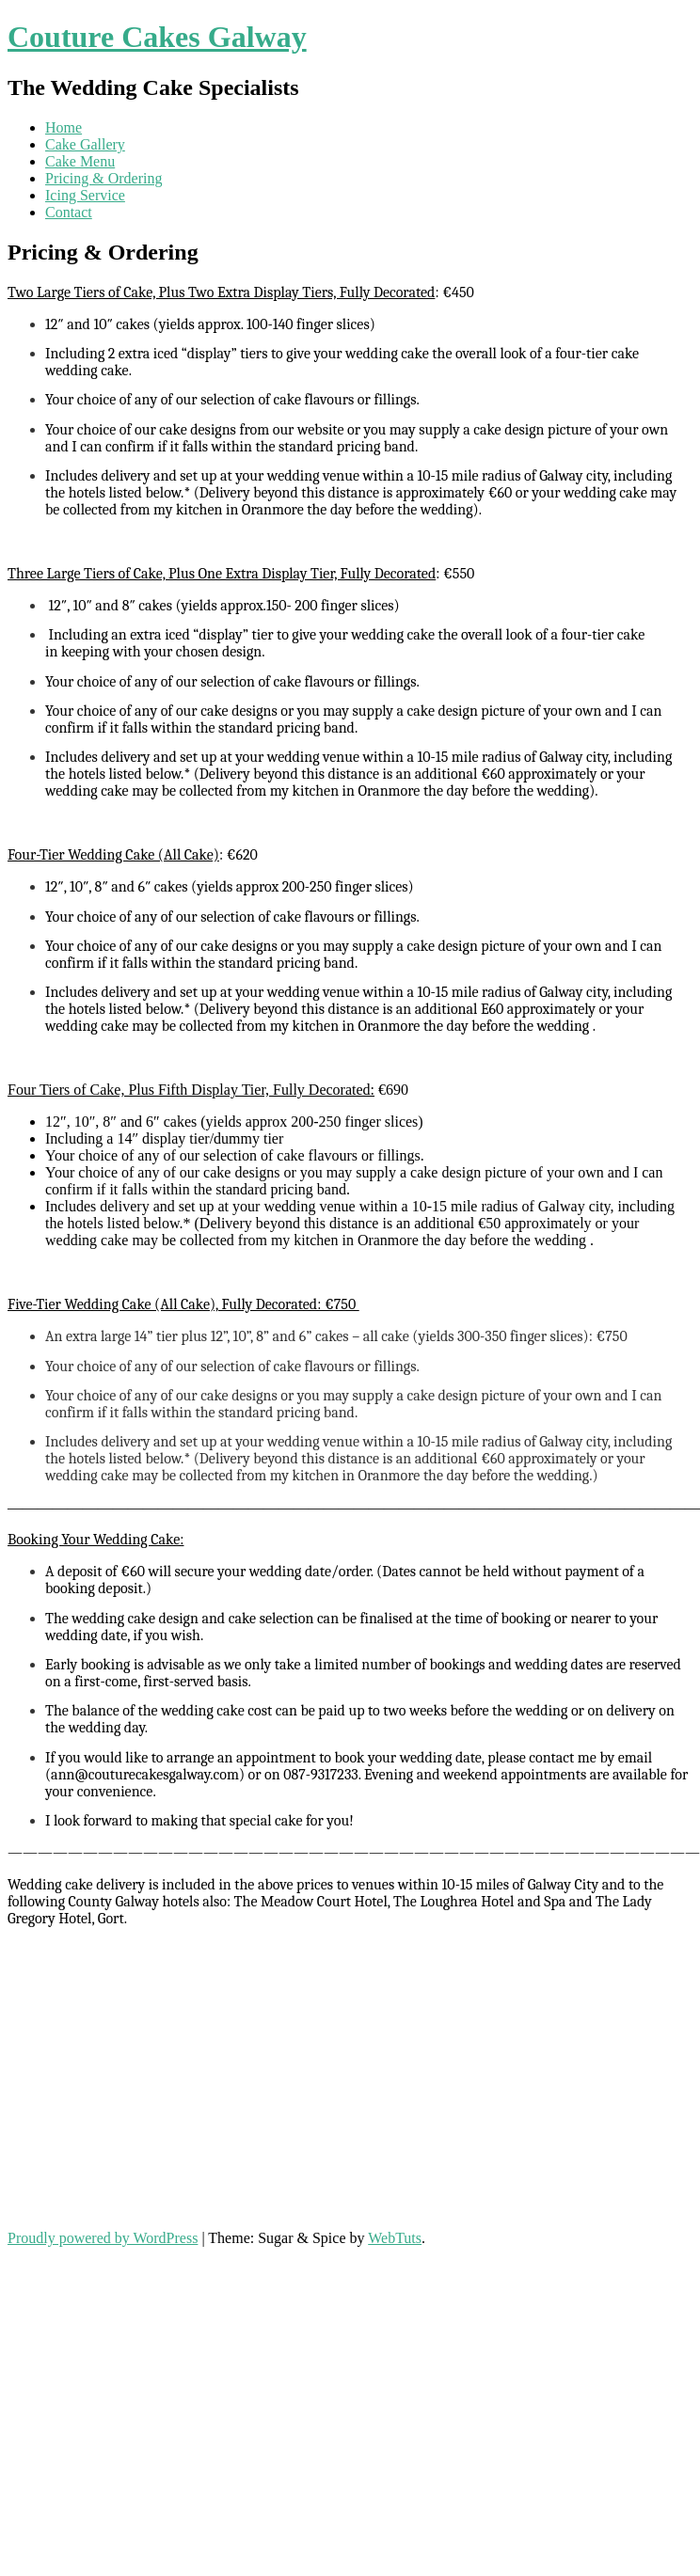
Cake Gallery (85, 144)
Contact (68, 212)
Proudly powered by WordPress (103, 2238)
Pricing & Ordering (103, 178)
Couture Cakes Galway (157, 37)
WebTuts (395, 2238)
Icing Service (85, 195)
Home (63, 127)
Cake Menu (80, 161)
